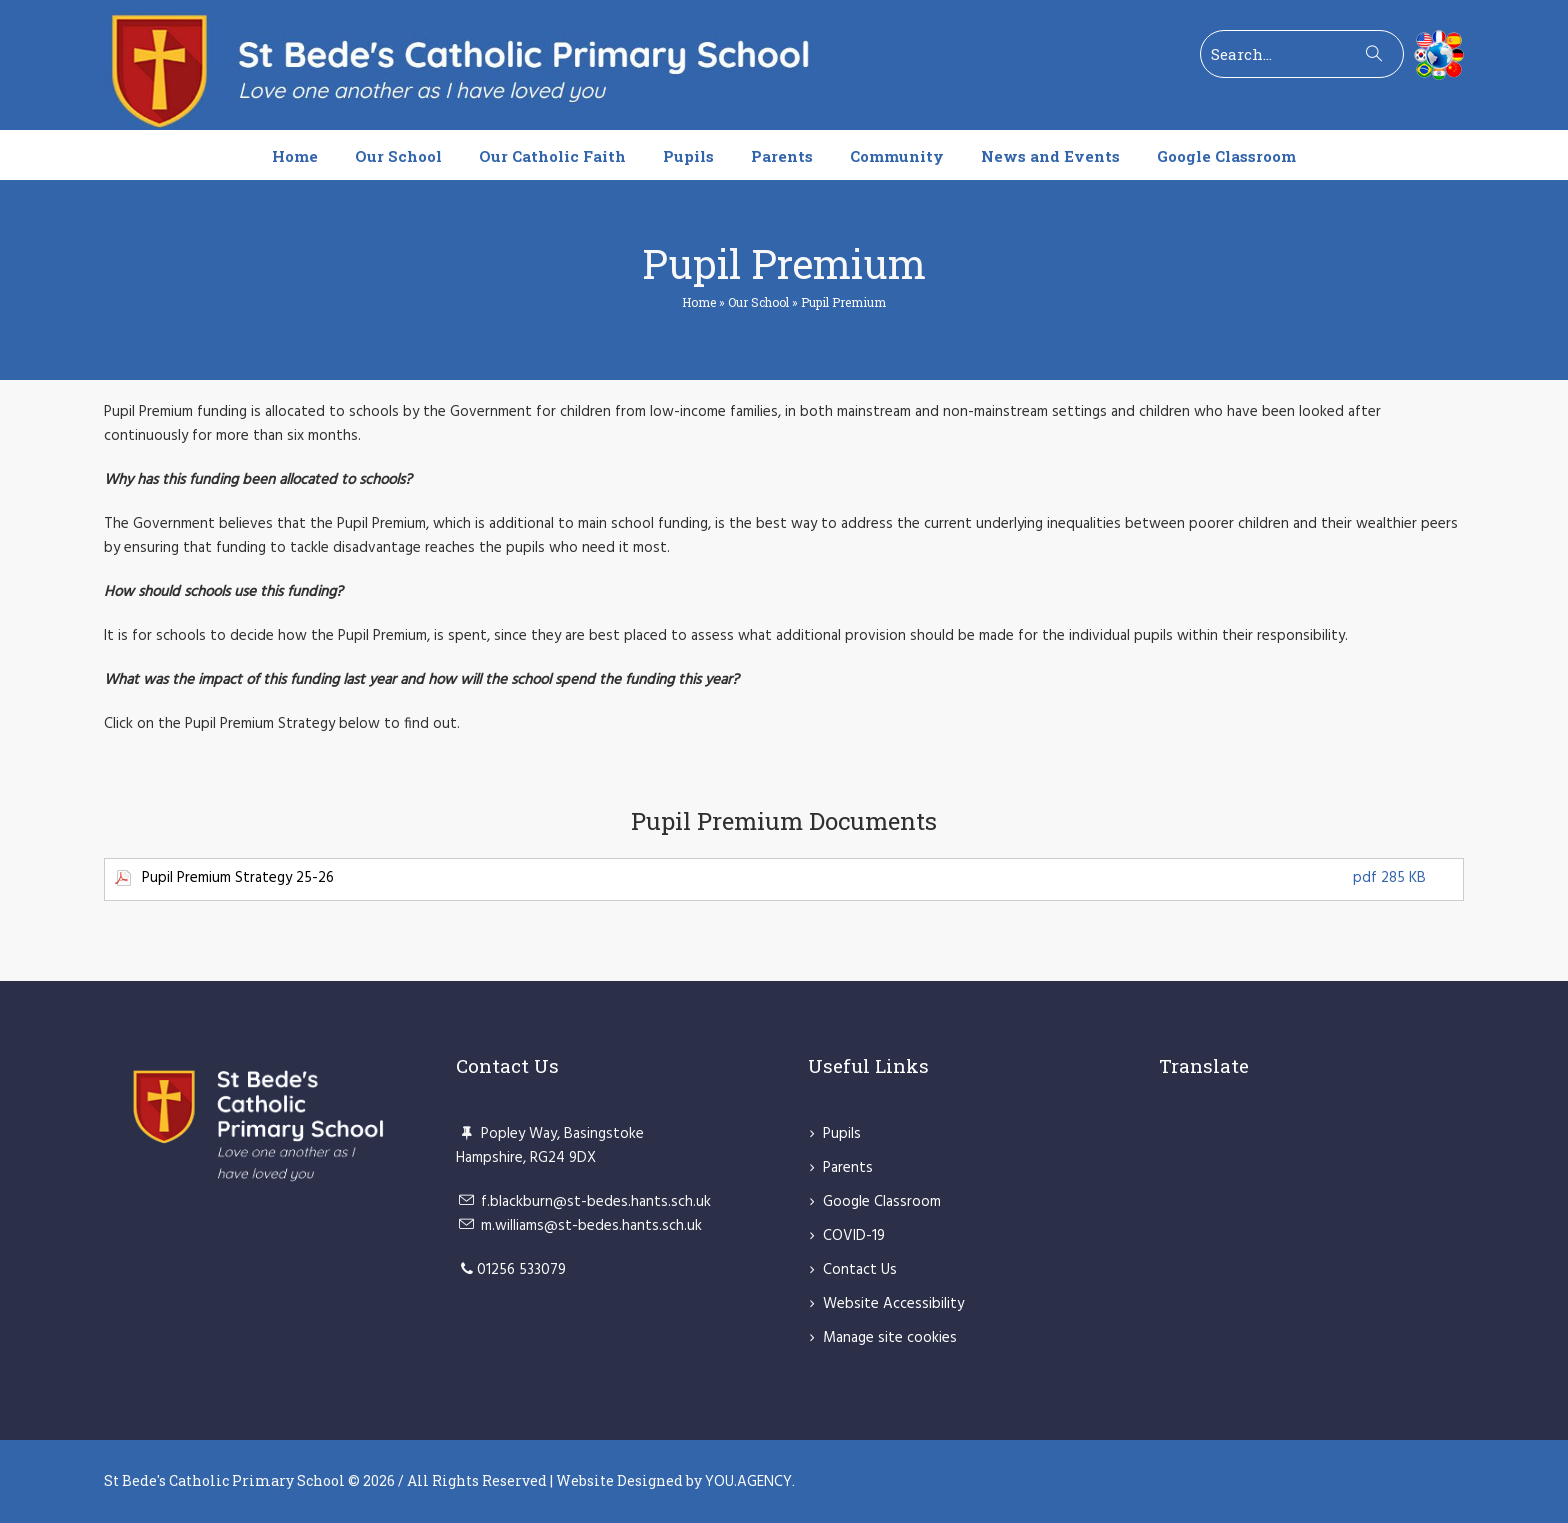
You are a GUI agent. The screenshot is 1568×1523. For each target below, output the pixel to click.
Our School (758, 302)
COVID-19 (854, 1236)
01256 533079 (521, 1270)
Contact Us (860, 1270)
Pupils (842, 1134)
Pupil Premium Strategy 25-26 (784, 878)
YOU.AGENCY (748, 1482)
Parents (848, 1168)
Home (699, 302)
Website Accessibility (893, 1304)
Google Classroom (882, 1202)
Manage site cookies (890, 1338)
